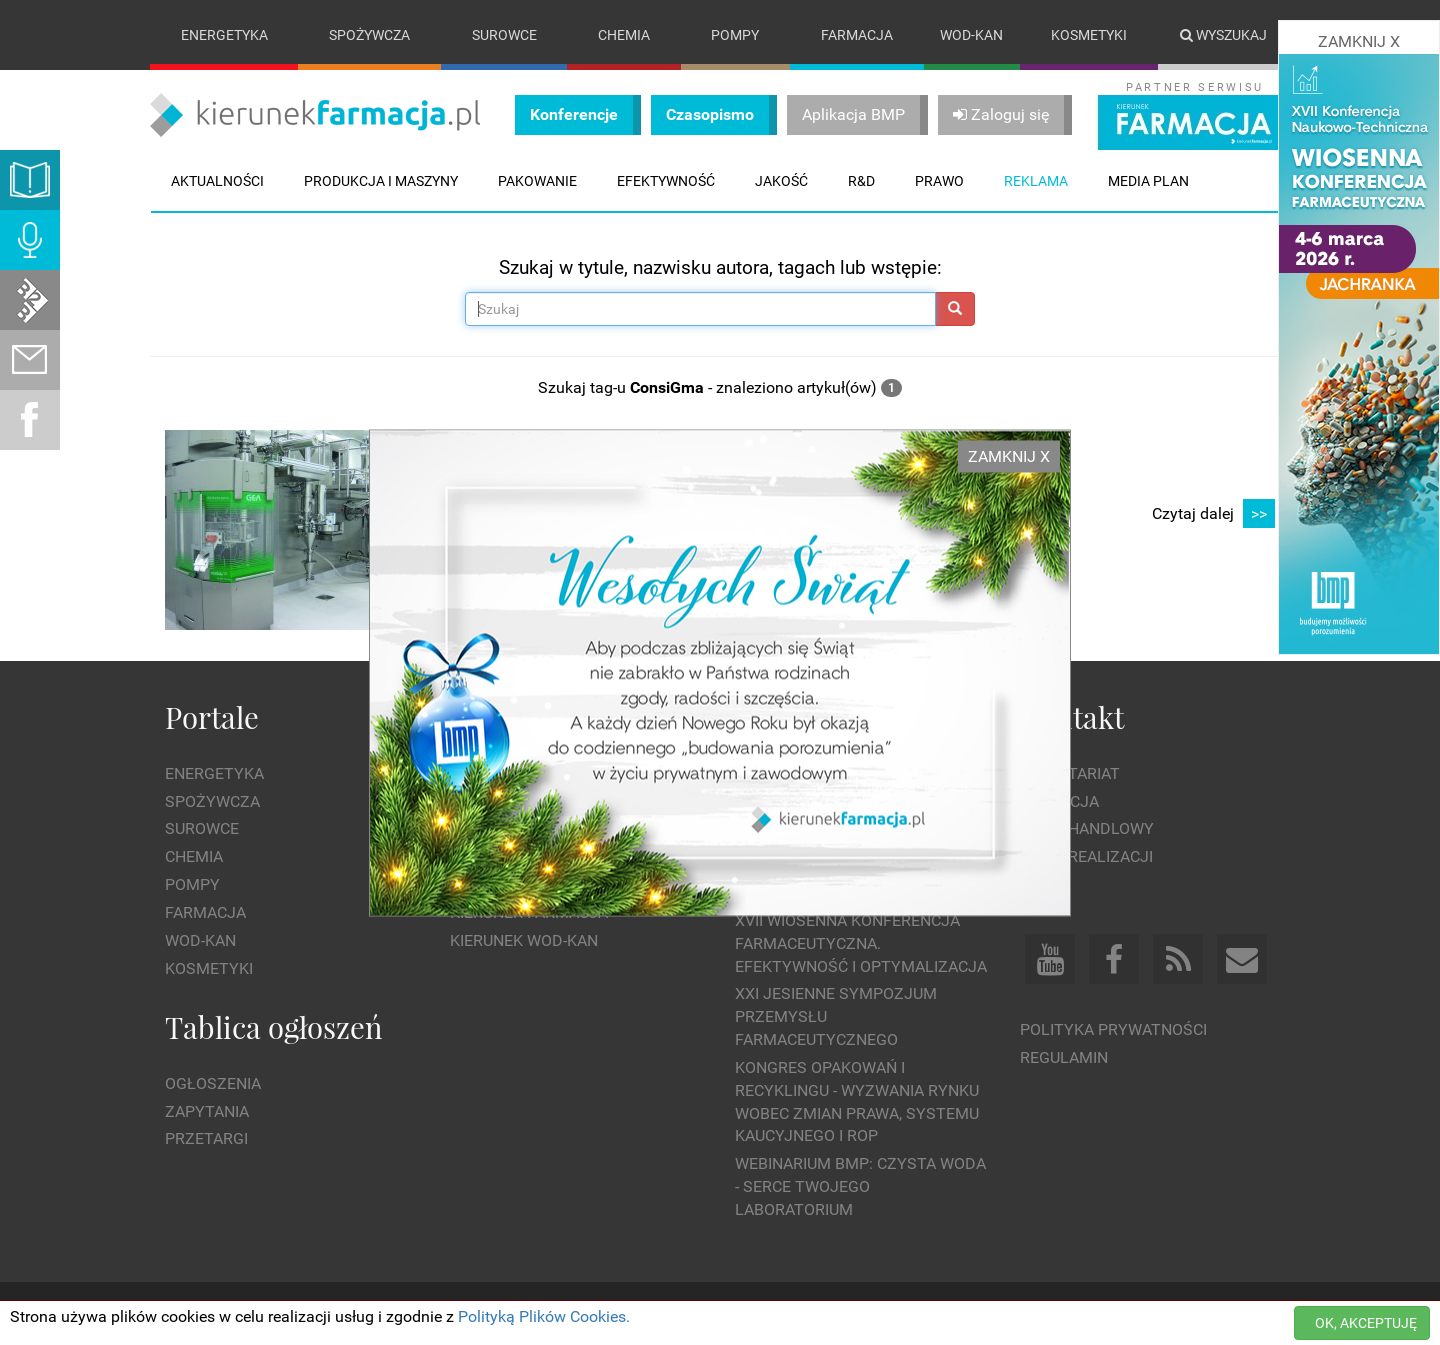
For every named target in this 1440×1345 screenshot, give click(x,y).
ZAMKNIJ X (1009, 455)
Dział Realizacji (1086, 856)
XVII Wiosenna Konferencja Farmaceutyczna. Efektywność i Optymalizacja (861, 943)
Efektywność (666, 181)
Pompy (735, 35)
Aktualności (217, 181)
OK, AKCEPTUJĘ (1366, 1323)
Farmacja (857, 35)
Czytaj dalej (1213, 514)
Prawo (939, 181)
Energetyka (224, 35)
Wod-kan (971, 35)
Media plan (1148, 181)
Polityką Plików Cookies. (544, 1316)
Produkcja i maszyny (381, 181)
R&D (861, 181)
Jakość (781, 181)
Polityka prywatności (1113, 1029)
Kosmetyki (1089, 35)
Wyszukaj (1223, 35)
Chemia (624, 35)
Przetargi (206, 1138)
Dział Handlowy (1087, 828)
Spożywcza (369, 35)
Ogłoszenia (213, 1083)
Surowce (504, 35)
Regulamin (1064, 1057)
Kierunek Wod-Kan (524, 940)
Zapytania (207, 1111)
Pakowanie (537, 181)
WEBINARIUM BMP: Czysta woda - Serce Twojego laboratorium (860, 1186)
